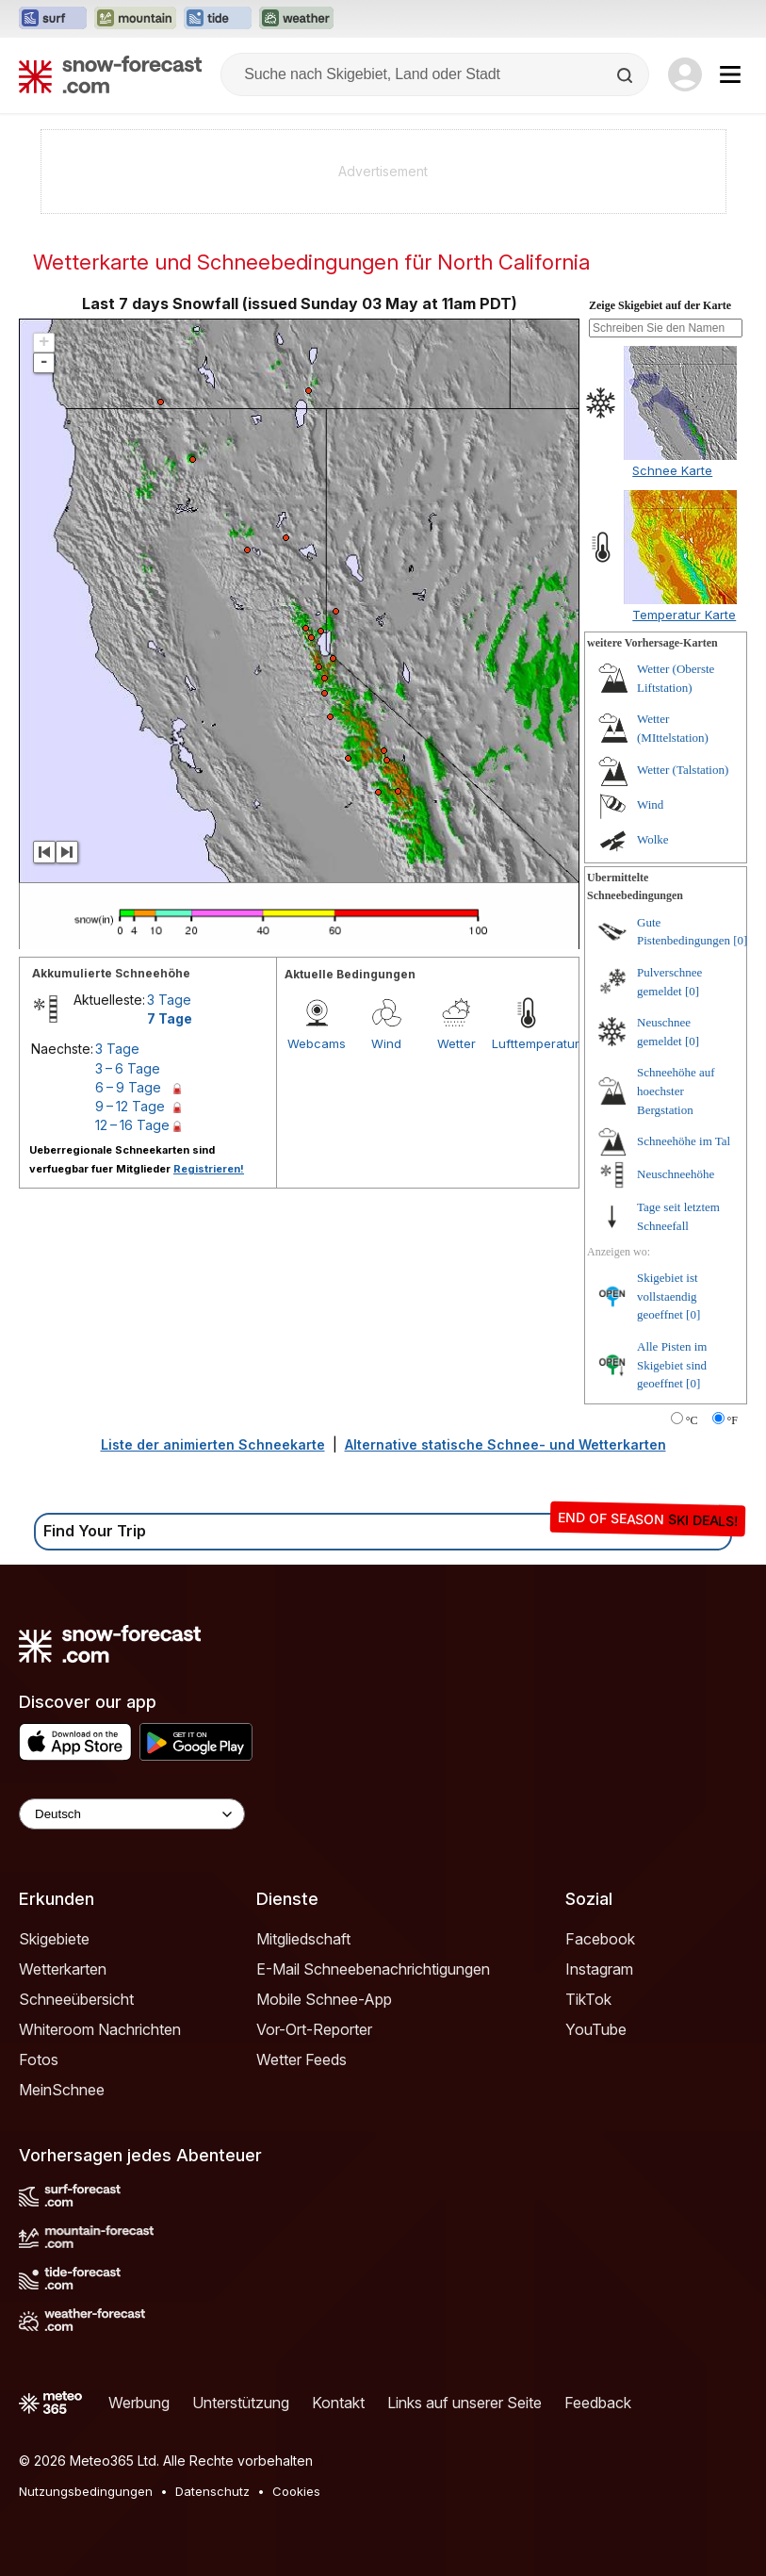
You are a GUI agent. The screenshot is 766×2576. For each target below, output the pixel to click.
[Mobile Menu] (730, 74)
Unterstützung (240, 2402)
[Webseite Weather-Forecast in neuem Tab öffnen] (296, 19)
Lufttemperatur (527, 1043)
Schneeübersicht (76, 1999)
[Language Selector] (132, 1813)
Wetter (456, 1043)
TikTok (588, 1999)
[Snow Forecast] (110, 74)
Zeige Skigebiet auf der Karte (660, 305)
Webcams (316, 1043)
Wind (386, 1043)
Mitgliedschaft (303, 1938)
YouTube (596, 2029)
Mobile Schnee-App (324, 1999)
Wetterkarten (62, 1969)
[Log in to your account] (685, 74)
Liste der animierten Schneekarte (213, 1444)
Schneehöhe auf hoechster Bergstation (676, 1090)
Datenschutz (212, 2491)
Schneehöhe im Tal (683, 1141)
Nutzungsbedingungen (86, 2491)
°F (732, 1420)
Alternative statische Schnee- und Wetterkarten (505, 1444)
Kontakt (338, 2402)
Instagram (599, 1969)
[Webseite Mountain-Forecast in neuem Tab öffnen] (135, 19)
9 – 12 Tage (130, 1106)
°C (692, 1420)
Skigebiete (54, 1938)
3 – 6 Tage (127, 1068)
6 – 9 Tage (128, 1087)
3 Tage (169, 1000)
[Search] (626, 75)
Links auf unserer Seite (464, 2402)
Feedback (597, 2402)
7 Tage (169, 1018)
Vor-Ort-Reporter (314, 2029)
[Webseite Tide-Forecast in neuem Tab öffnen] (218, 19)
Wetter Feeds (301, 2059)
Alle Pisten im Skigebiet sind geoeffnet (672, 1364)
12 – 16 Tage (132, 1125)
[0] (740, 940)
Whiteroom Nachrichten (100, 2029)
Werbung (139, 2402)
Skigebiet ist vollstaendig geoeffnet (667, 1296)
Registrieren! (208, 1168)
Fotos (38, 2059)
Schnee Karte (672, 470)
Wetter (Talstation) (682, 770)
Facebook (600, 1938)
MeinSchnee (62, 2089)
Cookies (296, 2491)
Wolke (653, 839)
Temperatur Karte (684, 614)
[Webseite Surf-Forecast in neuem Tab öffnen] (53, 19)
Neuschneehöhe (675, 1174)
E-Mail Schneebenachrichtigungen (373, 1969)
